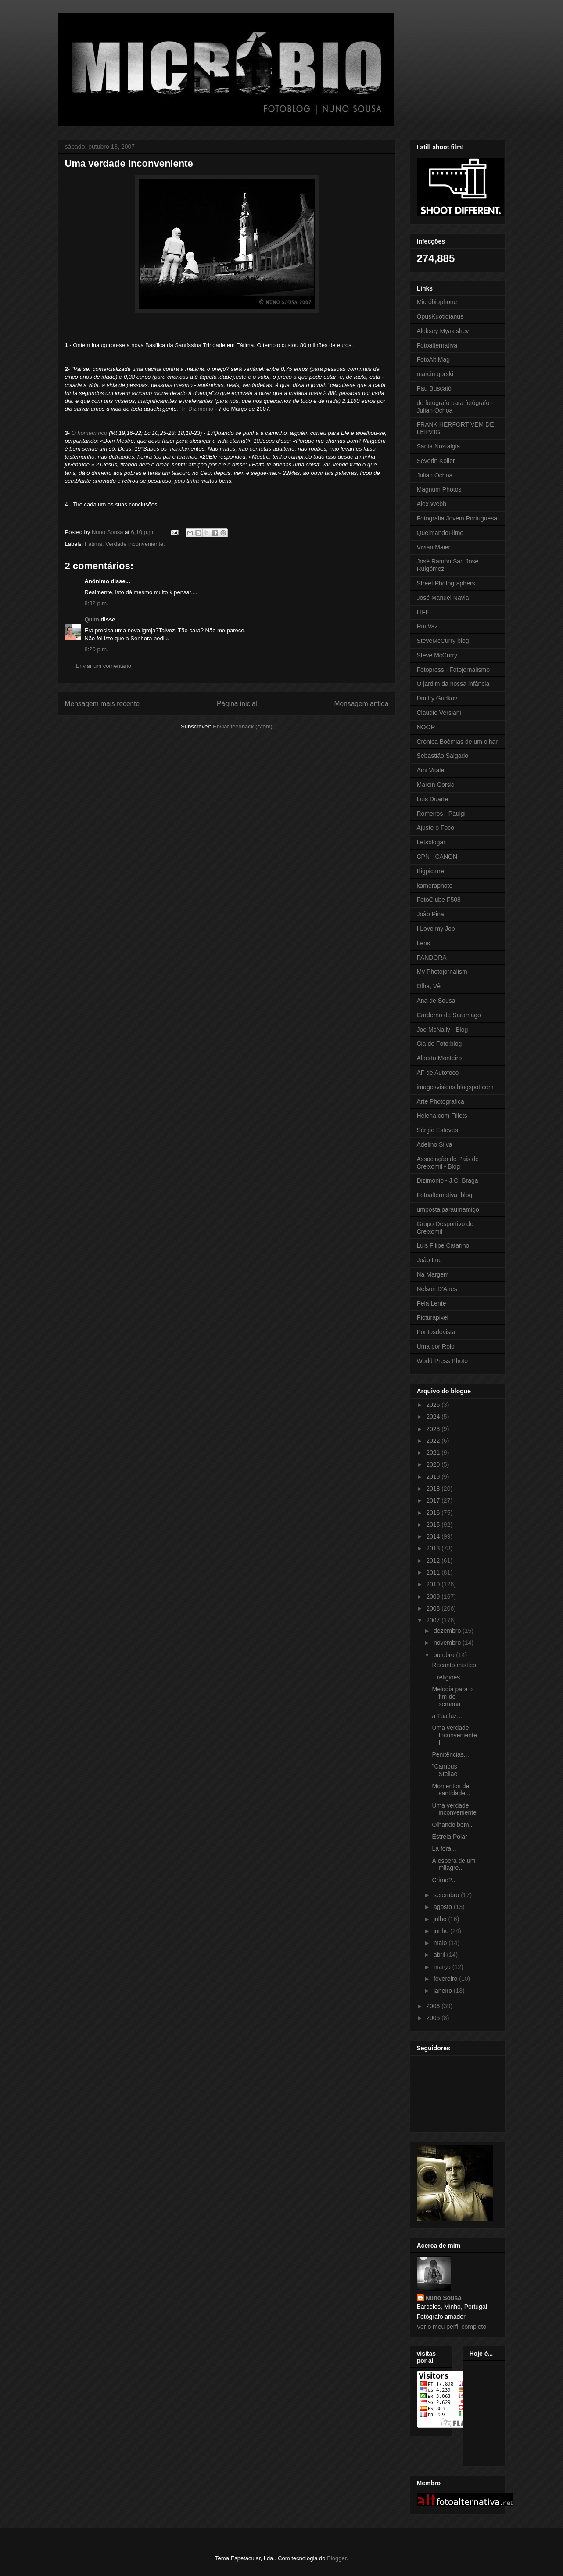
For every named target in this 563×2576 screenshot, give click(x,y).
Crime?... (444, 1880)
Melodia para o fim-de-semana (452, 1697)
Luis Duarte (432, 799)
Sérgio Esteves (437, 1130)
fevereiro (446, 1978)
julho (441, 1919)
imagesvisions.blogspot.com (455, 1087)
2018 (433, 1488)
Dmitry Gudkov (437, 698)
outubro (445, 1654)
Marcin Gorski (436, 784)
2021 (433, 1452)
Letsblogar (431, 842)
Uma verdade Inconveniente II (454, 1735)
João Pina (430, 914)
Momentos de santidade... (451, 1790)
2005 (433, 2017)
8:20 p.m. (96, 649)
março (443, 1966)
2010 (433, 1584)
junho (442, 1930)
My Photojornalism (442, 971)
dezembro (448, 1630)
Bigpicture (430, 871)
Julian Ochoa (435, 475)
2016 (433, 1512)
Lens (423, 943)
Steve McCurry (437, 655)
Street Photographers (446, 583)
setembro (447, 1894)
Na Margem (433, 1274)
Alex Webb (431, 503)
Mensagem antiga (361, 703)
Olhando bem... (453, 1824)
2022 (433, 1440)
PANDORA (432, 957)
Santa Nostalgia (438, 446)
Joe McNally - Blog (442, 1029)
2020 (433, 1464)
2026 (433, 1404)
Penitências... (450, 1754)
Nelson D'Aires (437, 1288)
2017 (433, 1500)
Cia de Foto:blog (439, 1043)
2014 (433, 1536)
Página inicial (237, 703)
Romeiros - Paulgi (441, 813)
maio (441, 1942)
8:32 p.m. (96, 603)
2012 (433, 1560)
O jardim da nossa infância (453, 683)
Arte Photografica (440, 1101)
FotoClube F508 (439, 899)
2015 (433, 1524)
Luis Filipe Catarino (443, 1245)
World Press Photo (442, 1360)
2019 (433, 1476)
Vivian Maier (434, 547)
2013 (433, 1548)
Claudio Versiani (439, 712)
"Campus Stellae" (445, 1770)
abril (440, 1954)
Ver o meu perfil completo (452, 2326)
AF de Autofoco (438, 1072)
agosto (444, 1906)
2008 (433, 1608)
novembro (448, 1642)
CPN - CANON (437, 856)
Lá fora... (444, 1848)
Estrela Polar (449, 1836)
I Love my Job (436, 928)
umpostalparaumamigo (448, 1209)
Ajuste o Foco (436, 827)
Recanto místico (454, 1664)
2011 (433, 1572)
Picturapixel (432, 1317)
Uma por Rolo (436, 1346)
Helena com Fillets (442, 1115)
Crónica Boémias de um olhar (457, 741)
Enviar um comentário (103, 666)
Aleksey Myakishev (443, 330)
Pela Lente (431, 1303)
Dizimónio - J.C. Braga (447, 1180)
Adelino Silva (434, 1144)
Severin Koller (436, 460)
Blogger (336, 2558)
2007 (433, 1620)
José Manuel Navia (443, 597)
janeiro (444, 1990)
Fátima (93, 544)
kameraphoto (435, 885)
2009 (433, 1596)
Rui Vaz (427, 626)
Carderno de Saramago (449, 1015)
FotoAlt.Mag (433, 359)
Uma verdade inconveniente (454, 1809)
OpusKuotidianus (440, 316)
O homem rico (90, 433)
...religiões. (447, 1677)
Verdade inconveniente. (135, 544)
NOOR (426, 727)
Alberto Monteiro (439, 1058)
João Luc (429, 1259)
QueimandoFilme (440, 532)
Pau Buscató (434, 388)
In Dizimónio (198, 408)
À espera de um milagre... (453, 1864)
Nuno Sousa (444, 2297)
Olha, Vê (429, 986)
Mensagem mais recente (102, 703)
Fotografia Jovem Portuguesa (457, 518)
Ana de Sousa (436, 1000)
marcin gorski (435, 373)
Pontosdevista (436, 1331)
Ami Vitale (431, 770)
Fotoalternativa (437, 345)
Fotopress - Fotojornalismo (453, 669)
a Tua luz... (447, 1715)
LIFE (423, 612)
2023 (433, 1428)
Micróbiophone (437, 301)
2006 (433, 2005)
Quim (92, 619)
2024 (433, 1416)
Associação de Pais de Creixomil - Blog (448, 1162)
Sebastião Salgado (443, 755)
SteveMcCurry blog (443, 640)
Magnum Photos (439, 489)
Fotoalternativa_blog (445, 1194)
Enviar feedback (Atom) (243, 726)
